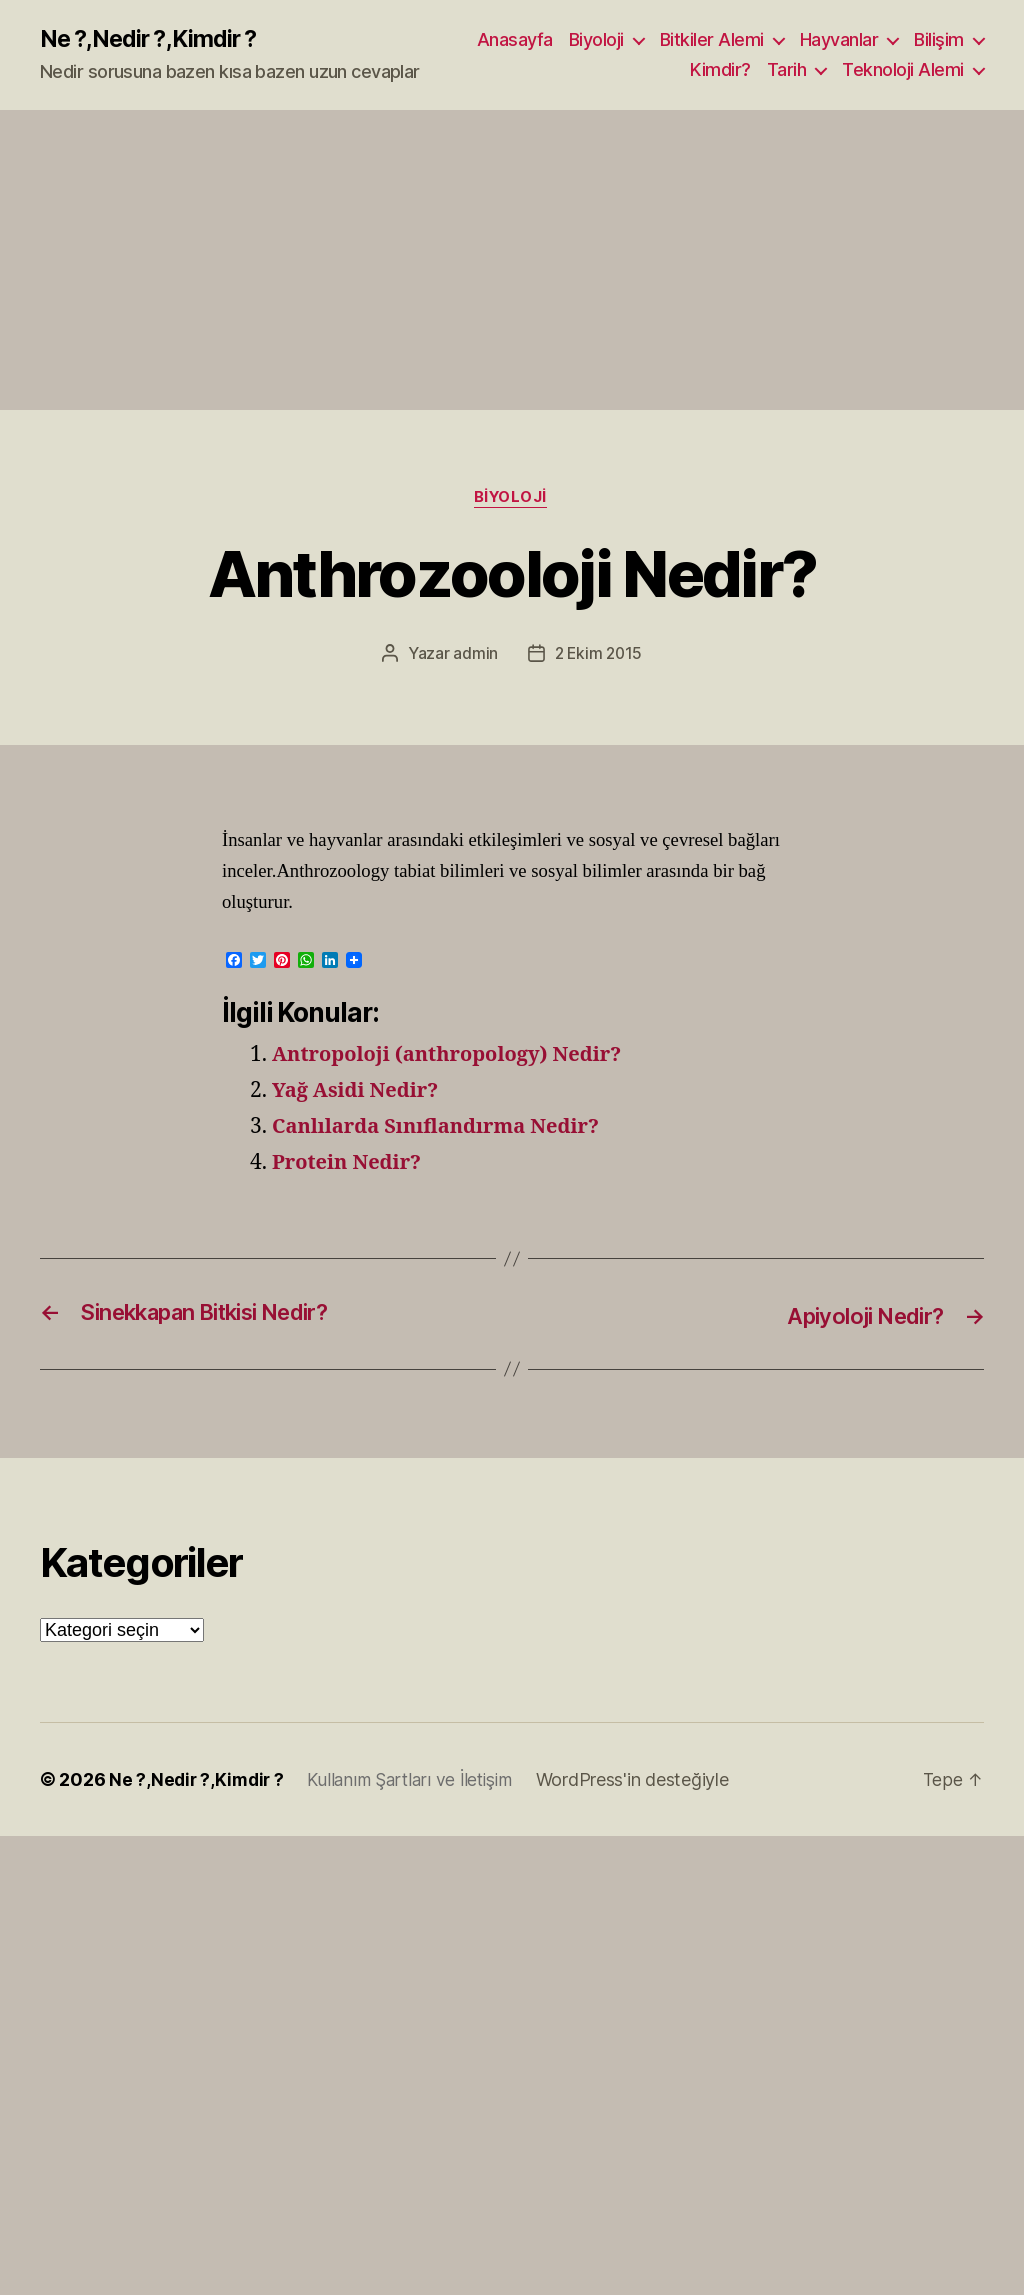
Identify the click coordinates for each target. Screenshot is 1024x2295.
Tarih (787, 70)
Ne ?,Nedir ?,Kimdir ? (153, 40)
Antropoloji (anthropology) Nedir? (455, 1056)
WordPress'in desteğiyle (644, 1781)
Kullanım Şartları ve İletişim (417, 1781)
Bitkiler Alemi (712, 40)
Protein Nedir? (350, 1164)
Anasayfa (515, 40)
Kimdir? (720, 70)
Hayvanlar (839, 40)
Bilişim (939, 40)
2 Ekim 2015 (598, 656)
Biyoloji (596, 40)
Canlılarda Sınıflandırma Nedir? (443, 1128)
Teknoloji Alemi (903, 70)
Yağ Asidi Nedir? (359, 1092)
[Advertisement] (512, 261)
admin (473, 656)
